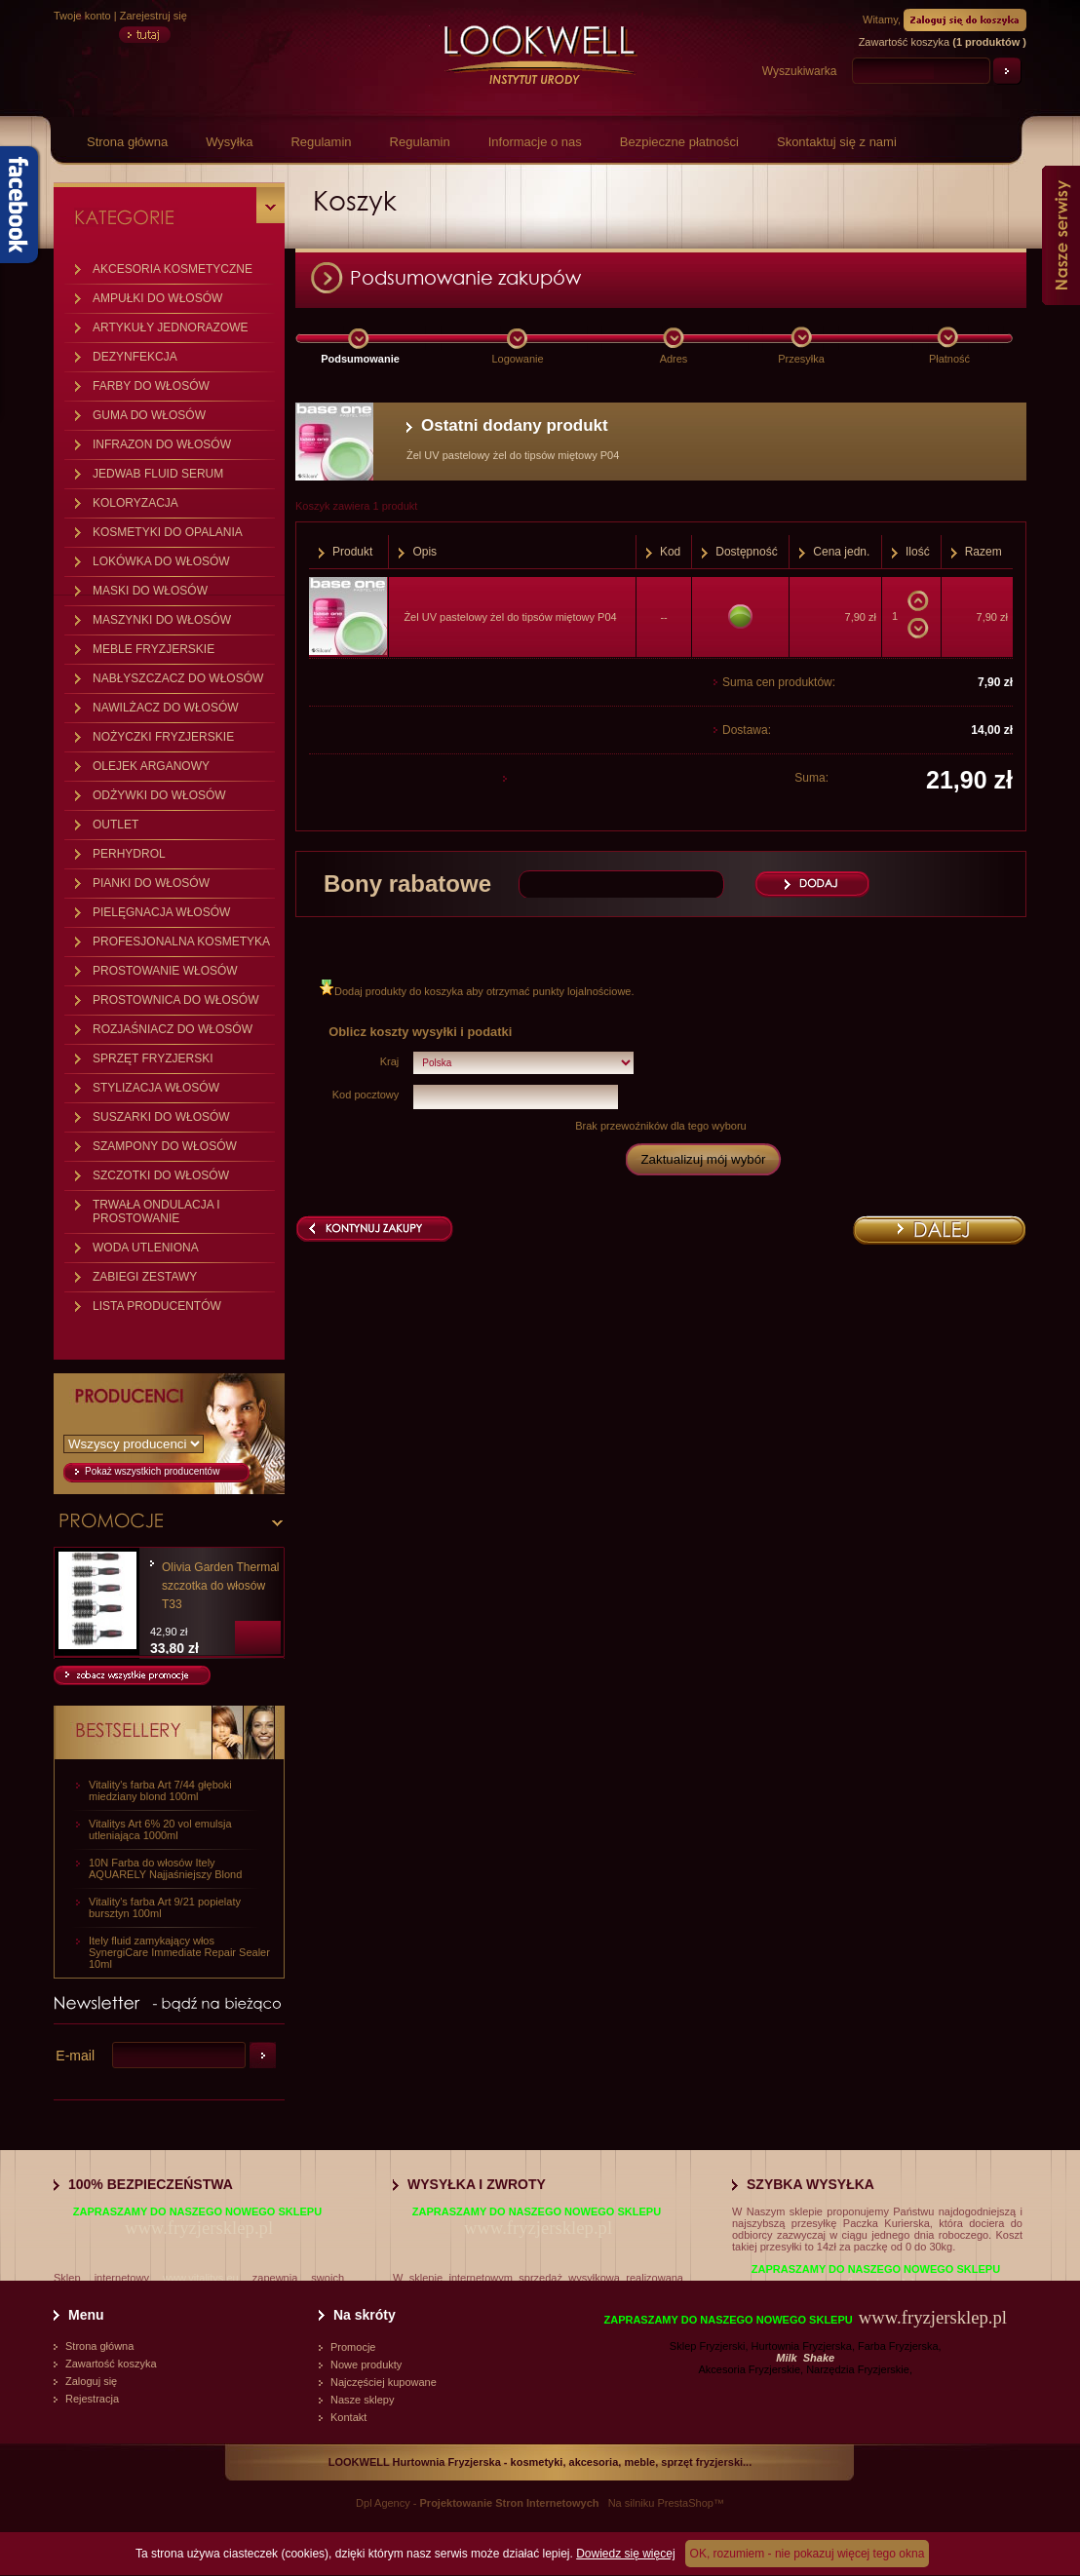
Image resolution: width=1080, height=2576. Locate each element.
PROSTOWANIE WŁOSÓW (165, 971)
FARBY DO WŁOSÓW (151, 386)
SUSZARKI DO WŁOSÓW (161, 1117)
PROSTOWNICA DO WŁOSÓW (175, 1000)
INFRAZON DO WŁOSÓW (162, 444)
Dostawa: (746, 730)
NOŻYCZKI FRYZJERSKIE (163, 737)
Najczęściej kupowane (383, 2382)
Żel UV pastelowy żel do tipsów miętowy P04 (510, 617)
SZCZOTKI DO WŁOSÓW (161, 1175)
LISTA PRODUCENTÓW (157, 1306)
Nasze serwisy (1061, 235)
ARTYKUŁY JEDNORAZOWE (171, 327)
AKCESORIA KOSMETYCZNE (172, 269)
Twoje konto (82, 15)
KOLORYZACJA (135, 503)
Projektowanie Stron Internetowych (509, 2503)
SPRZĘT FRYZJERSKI (153, 1058)
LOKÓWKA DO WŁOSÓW (161, 561)
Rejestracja (92, 2398)
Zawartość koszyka (111, 2363)
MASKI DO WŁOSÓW (150, 590)
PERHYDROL (129, 854)
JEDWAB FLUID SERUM (158, 474)
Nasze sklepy (362, 2399)
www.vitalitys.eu (201, 2278)
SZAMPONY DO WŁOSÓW (165, 1146)
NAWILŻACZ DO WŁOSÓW (166, 707)
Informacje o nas (535, 142)
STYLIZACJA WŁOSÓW (156, 1088)
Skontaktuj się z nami (837, 142)
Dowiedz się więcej (625, 2553)
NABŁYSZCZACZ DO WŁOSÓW (178, 678)
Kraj (390, 1061)
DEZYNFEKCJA (135, 357)
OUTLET (115, 824)
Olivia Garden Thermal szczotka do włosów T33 (221, 1585)
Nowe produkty (366, 2364)
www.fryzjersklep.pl (199, 2227)
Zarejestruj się (153, 15)
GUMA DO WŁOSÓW (149, 415)
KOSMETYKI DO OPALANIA (168, 532)
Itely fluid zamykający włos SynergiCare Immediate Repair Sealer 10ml (179, 1952)
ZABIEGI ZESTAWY (145, 1277)
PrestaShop (685, 2503)
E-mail (75, 2055)
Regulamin (320, 142)
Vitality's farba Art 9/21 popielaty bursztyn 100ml (165, 1907)
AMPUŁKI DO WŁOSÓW (157, 298)
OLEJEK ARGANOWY (151, 766)
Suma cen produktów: (778, 682)
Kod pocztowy (365, 1094)
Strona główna (127, 142)
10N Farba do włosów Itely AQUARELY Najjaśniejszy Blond (165, 1868)
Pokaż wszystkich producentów (152, 1471)
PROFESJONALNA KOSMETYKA (181, 941)
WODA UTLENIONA (146, 1247)
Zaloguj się (91, 2381)
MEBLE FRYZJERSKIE (153, 649)
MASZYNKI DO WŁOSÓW (162, 620)
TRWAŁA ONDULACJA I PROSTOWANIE (156, 1211)
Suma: (811, 778)
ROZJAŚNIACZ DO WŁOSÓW (172, 1029)
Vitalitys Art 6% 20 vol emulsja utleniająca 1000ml (160, 1829)
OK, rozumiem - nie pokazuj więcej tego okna (807, 2553)
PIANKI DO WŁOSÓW (151, 883)
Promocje (352, 2347)
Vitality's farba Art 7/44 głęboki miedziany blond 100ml (160, 1790)
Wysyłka (229, 142)
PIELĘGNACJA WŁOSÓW (161, 912)
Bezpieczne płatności (679, 142)
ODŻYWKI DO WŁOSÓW (159, 795)
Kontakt (348, 2417)
